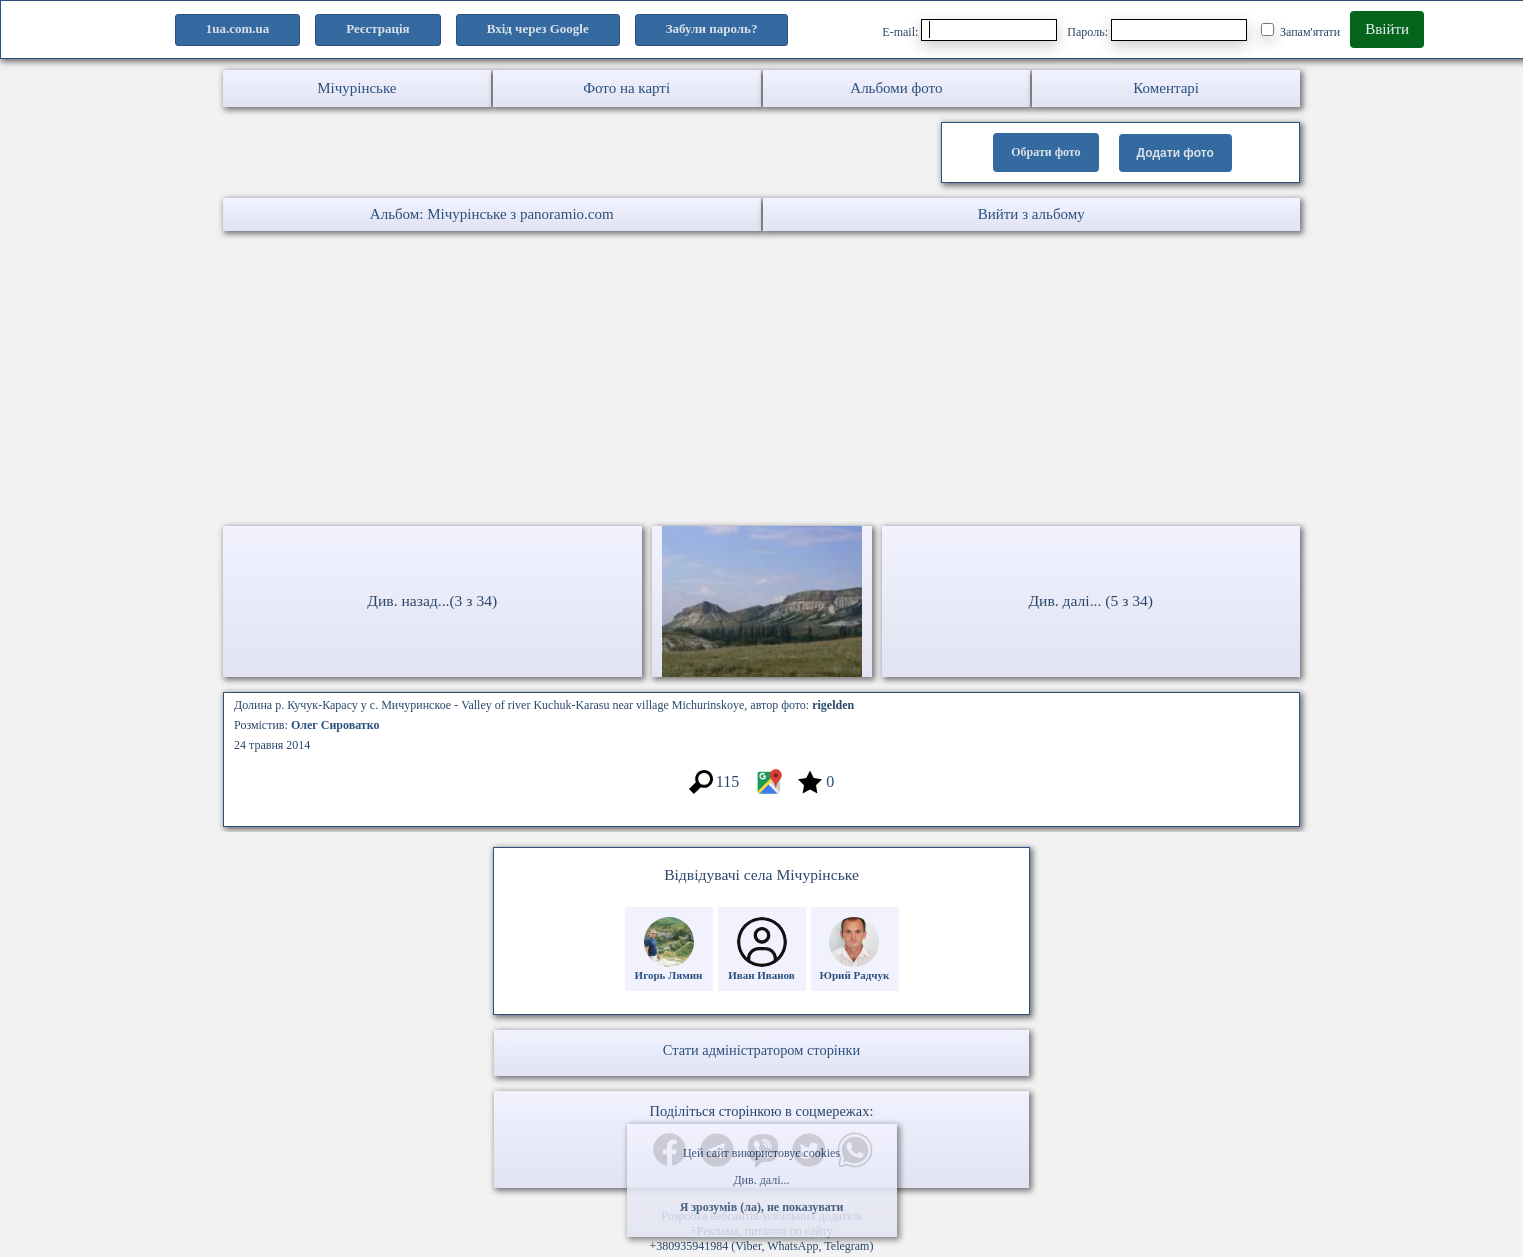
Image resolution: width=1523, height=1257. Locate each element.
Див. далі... (761, 1180)
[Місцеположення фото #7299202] (768, 791)
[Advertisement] (600, 381)
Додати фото (1175, 153)
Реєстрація (377, 28)
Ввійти (1387, 29)
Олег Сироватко (335, 725)
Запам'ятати (1300, 31)
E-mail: (969, 30)
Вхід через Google (538, 28)
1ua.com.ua (238, 28)
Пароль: (1157, 30)
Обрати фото (1045, 152)
